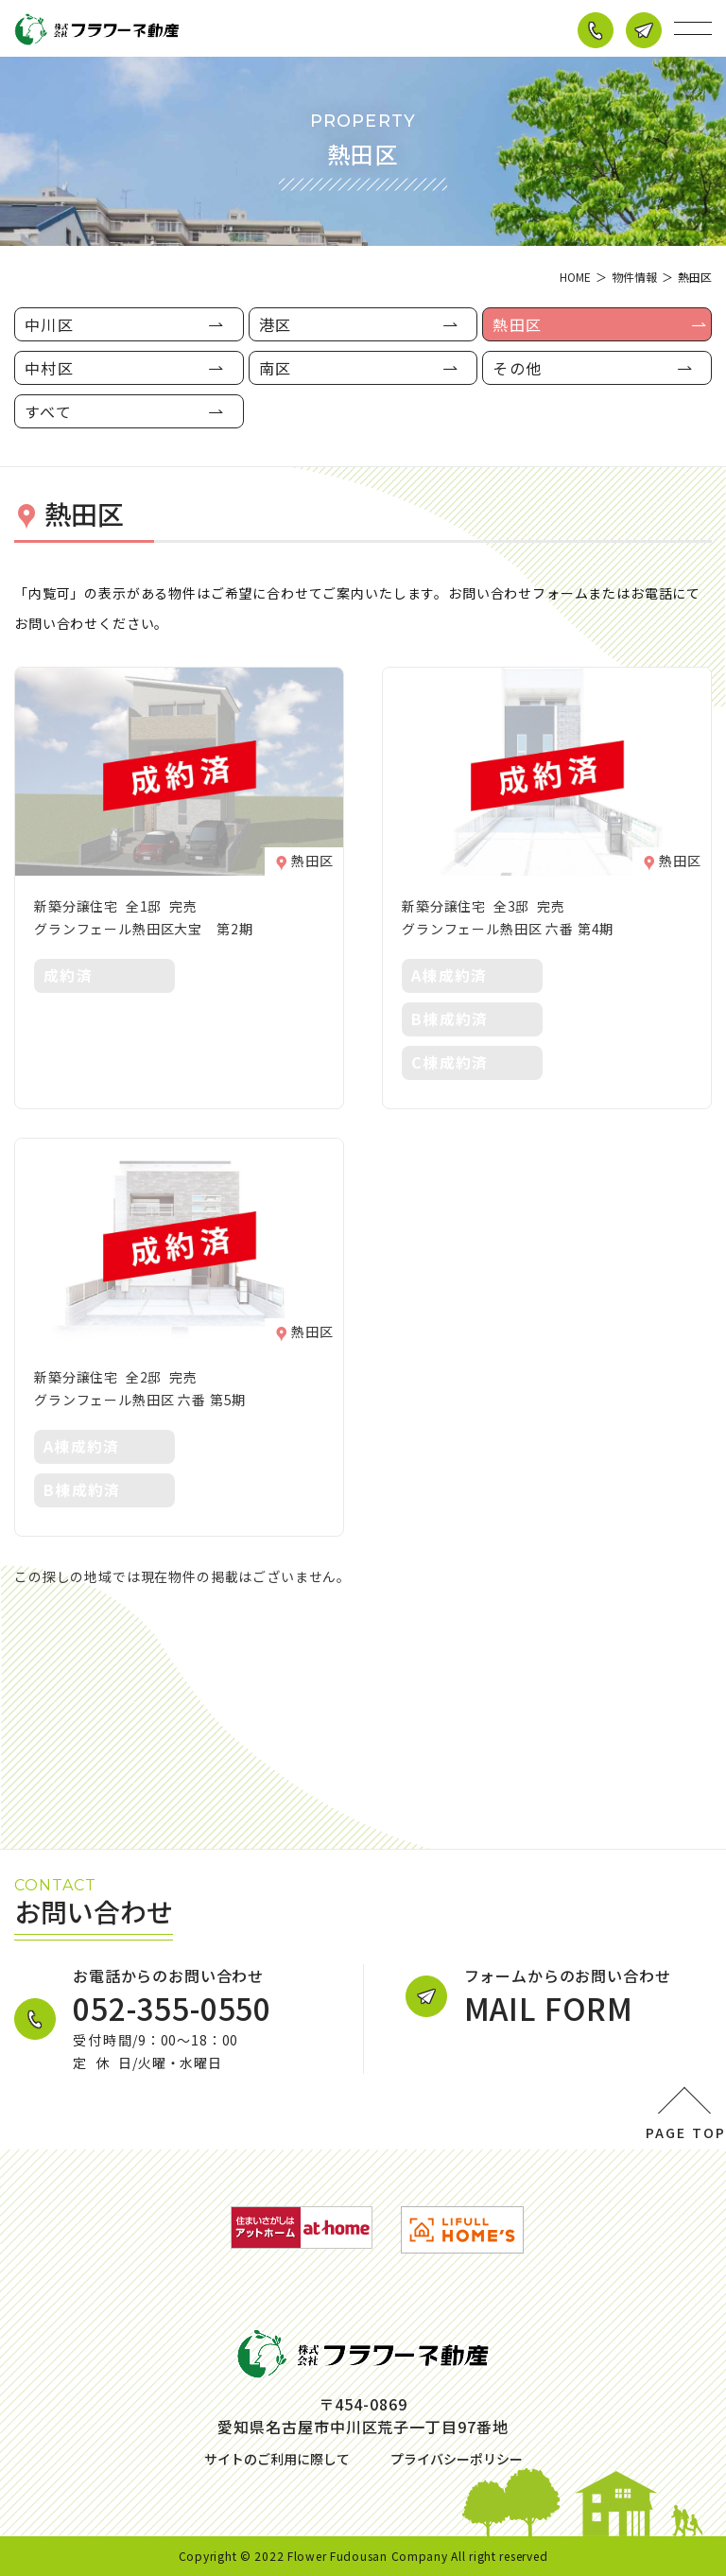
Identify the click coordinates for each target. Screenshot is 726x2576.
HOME (575, 277)
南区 (275, 368)
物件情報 (634, 277)
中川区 (49, 324)
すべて (48, 411)
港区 (275, 324)
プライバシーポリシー (456, 2458)
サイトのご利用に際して (277, 2458)
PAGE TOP (686, 2132)
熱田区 (517, 324)
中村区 (49, 368)
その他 (517, 368)
